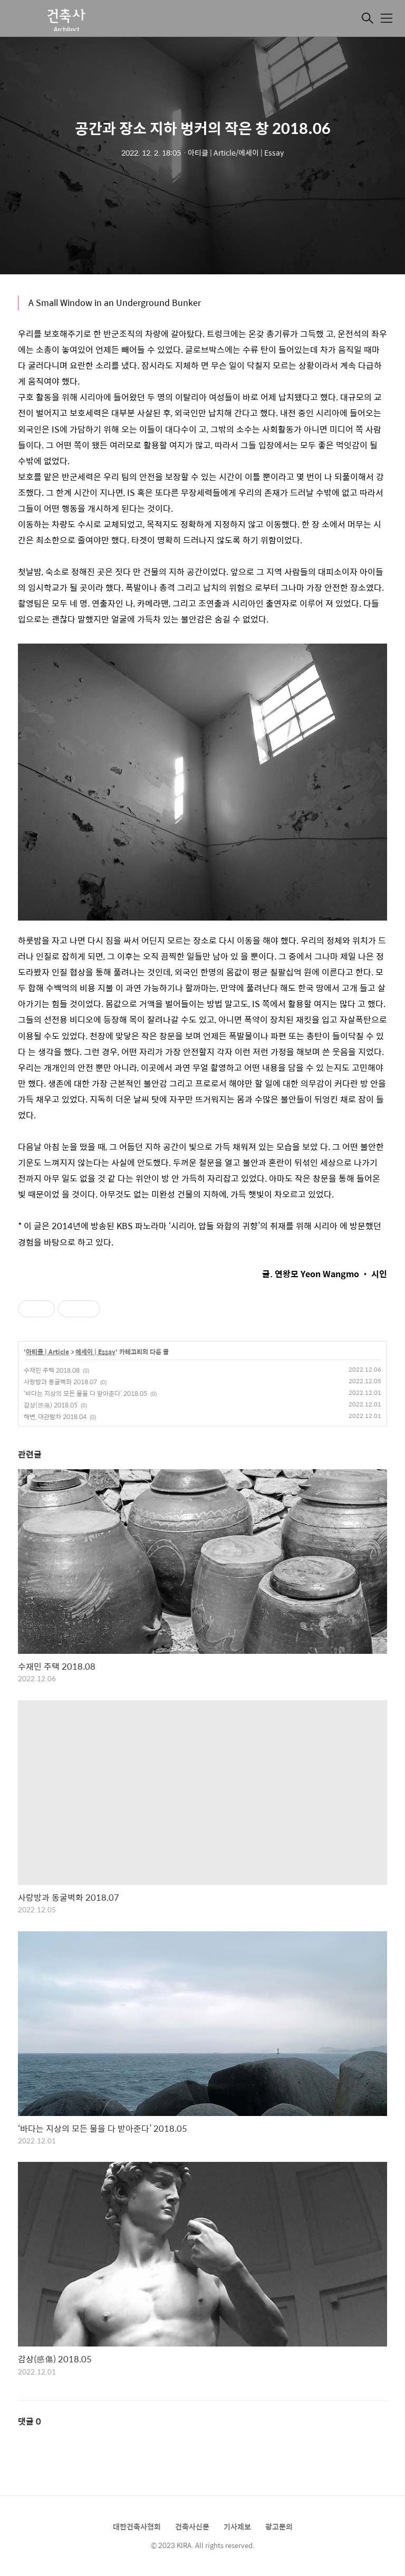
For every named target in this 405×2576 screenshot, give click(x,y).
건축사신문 (192, 2526)
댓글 (29, 2421)
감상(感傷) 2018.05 (51, 1405)
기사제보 (237, 2526)
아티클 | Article (47, 1352)
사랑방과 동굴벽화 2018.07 (60, 1381)
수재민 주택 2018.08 (52, 1370)
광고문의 (279, 2526)
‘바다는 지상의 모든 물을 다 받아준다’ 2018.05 (85, 1393)
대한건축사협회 (137, 2526)
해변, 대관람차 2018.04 (55, 1416)
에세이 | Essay (95, 1352)
